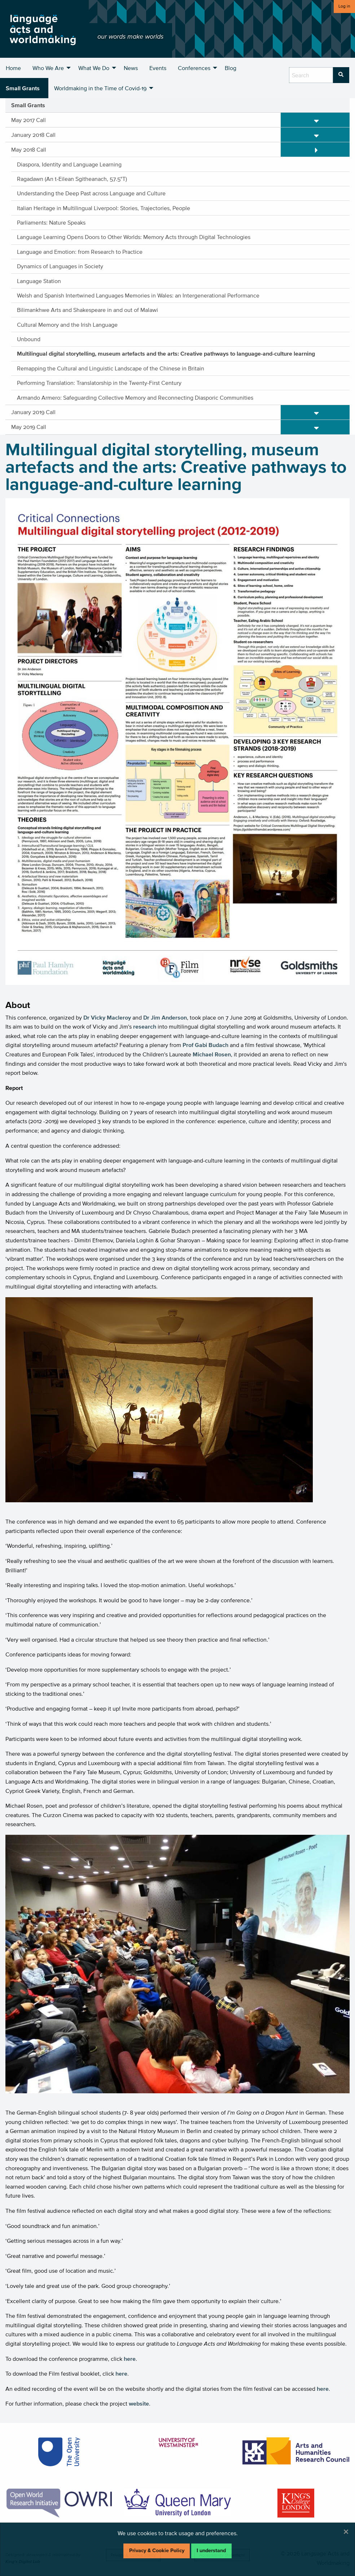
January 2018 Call (33, 134)
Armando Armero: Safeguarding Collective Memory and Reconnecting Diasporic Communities (135, 397)
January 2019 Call (33, 412)
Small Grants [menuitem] (23, 88)
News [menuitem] (131, 68)
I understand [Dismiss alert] (211, 2550)
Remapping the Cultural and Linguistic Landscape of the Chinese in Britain (110, 368)
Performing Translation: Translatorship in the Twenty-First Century (99, 382)
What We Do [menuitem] (93, 68)
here (130, 2358)
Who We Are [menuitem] (48, 68)
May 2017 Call (28, 120)
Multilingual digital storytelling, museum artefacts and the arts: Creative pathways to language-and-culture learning (166, 353)
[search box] (311, 75)
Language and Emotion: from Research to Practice (80, 251)
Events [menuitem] (157, 68)
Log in (344, 6)
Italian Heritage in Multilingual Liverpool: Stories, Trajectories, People (103, 208)
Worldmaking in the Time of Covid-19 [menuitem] (100, 88)
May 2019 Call (28, 426)
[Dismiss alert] (346, 2531)
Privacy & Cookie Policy (156, 2550)
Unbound (28, 339)
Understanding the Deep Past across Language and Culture (91, 193)
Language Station (39, 281)
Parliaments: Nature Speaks (51, 222)
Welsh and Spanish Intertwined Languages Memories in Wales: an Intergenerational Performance (138, 295)
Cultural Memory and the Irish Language (67, 324)
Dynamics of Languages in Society (60, 266)
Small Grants (28, 105)
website (139, 2403)
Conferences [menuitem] (194, 68)
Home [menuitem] (13, 68)
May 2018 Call (28, 149)
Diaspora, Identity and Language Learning (69, 164)
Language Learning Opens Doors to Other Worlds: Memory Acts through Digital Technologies (133, 237)
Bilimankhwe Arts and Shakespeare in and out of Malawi (87, 310)
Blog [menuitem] (230, 68)
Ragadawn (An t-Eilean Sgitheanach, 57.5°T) (72, 178)
